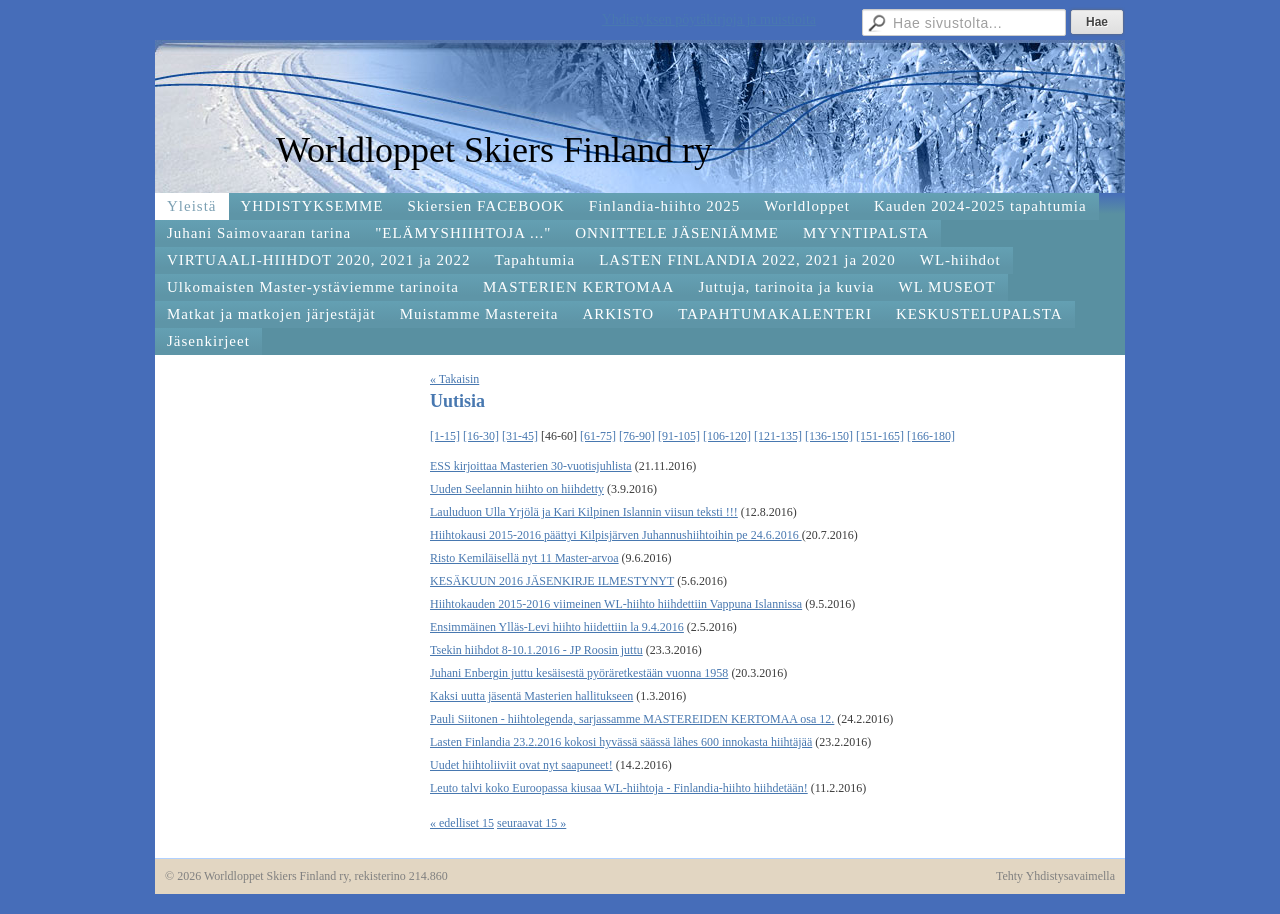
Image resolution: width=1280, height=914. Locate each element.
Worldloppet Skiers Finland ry (494, 150)
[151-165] (880, 436)
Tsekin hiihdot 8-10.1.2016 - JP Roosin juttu (536, 650)
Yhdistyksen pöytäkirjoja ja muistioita (709, 19)
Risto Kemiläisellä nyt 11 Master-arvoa (524, 558)
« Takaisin (454, 379)
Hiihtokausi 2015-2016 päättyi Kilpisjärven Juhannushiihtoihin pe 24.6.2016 (616, 535)
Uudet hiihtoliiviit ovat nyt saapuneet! (521, 765)
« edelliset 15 (462, 823)
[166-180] (931, 436)
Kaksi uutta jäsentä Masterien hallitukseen (531, 696)
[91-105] (679, 436)
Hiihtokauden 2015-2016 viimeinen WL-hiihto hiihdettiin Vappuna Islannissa (616, 604)
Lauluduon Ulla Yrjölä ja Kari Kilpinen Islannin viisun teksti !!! (584, 512)
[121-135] (778, 436)
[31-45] (520, 436)
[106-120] (727, 436)
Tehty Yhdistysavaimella (1055, 876)
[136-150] (829, 436)
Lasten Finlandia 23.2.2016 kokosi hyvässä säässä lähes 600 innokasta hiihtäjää (621, 742)
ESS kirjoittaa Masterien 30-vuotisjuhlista (531, 466)
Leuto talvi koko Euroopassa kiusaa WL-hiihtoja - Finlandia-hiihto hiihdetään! (619, 788)
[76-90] (637, 436)
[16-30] (481, 436)
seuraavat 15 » (531, 823)
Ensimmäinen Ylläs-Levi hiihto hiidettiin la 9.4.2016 (557, 627)
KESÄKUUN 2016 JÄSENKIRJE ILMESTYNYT (552, 581)
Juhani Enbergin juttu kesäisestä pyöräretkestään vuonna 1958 (579, 673)
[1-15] (445, 436)
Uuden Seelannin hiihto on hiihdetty (517, 489)
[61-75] (598, 436)
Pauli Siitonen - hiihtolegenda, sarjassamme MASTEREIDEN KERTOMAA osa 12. (632, 719)
